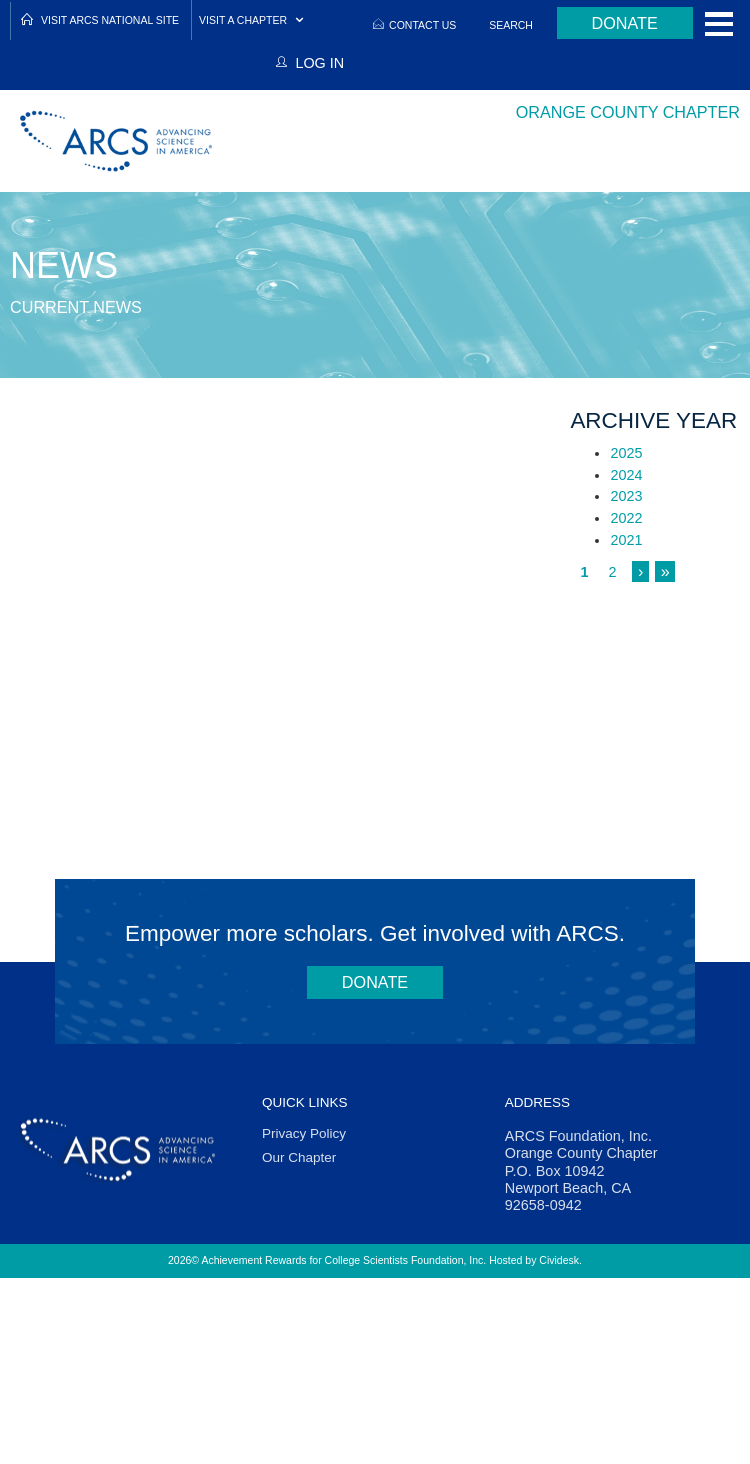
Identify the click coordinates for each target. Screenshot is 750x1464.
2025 (626, 453)
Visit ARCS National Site (110, 20)
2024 (626, 475)
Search (511, 25)
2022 (626, 518)
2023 (626, 496)
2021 (626, 540)
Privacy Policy (304, 1133)
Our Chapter (299, 1157)
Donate (625, 23)
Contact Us (422, 25)
